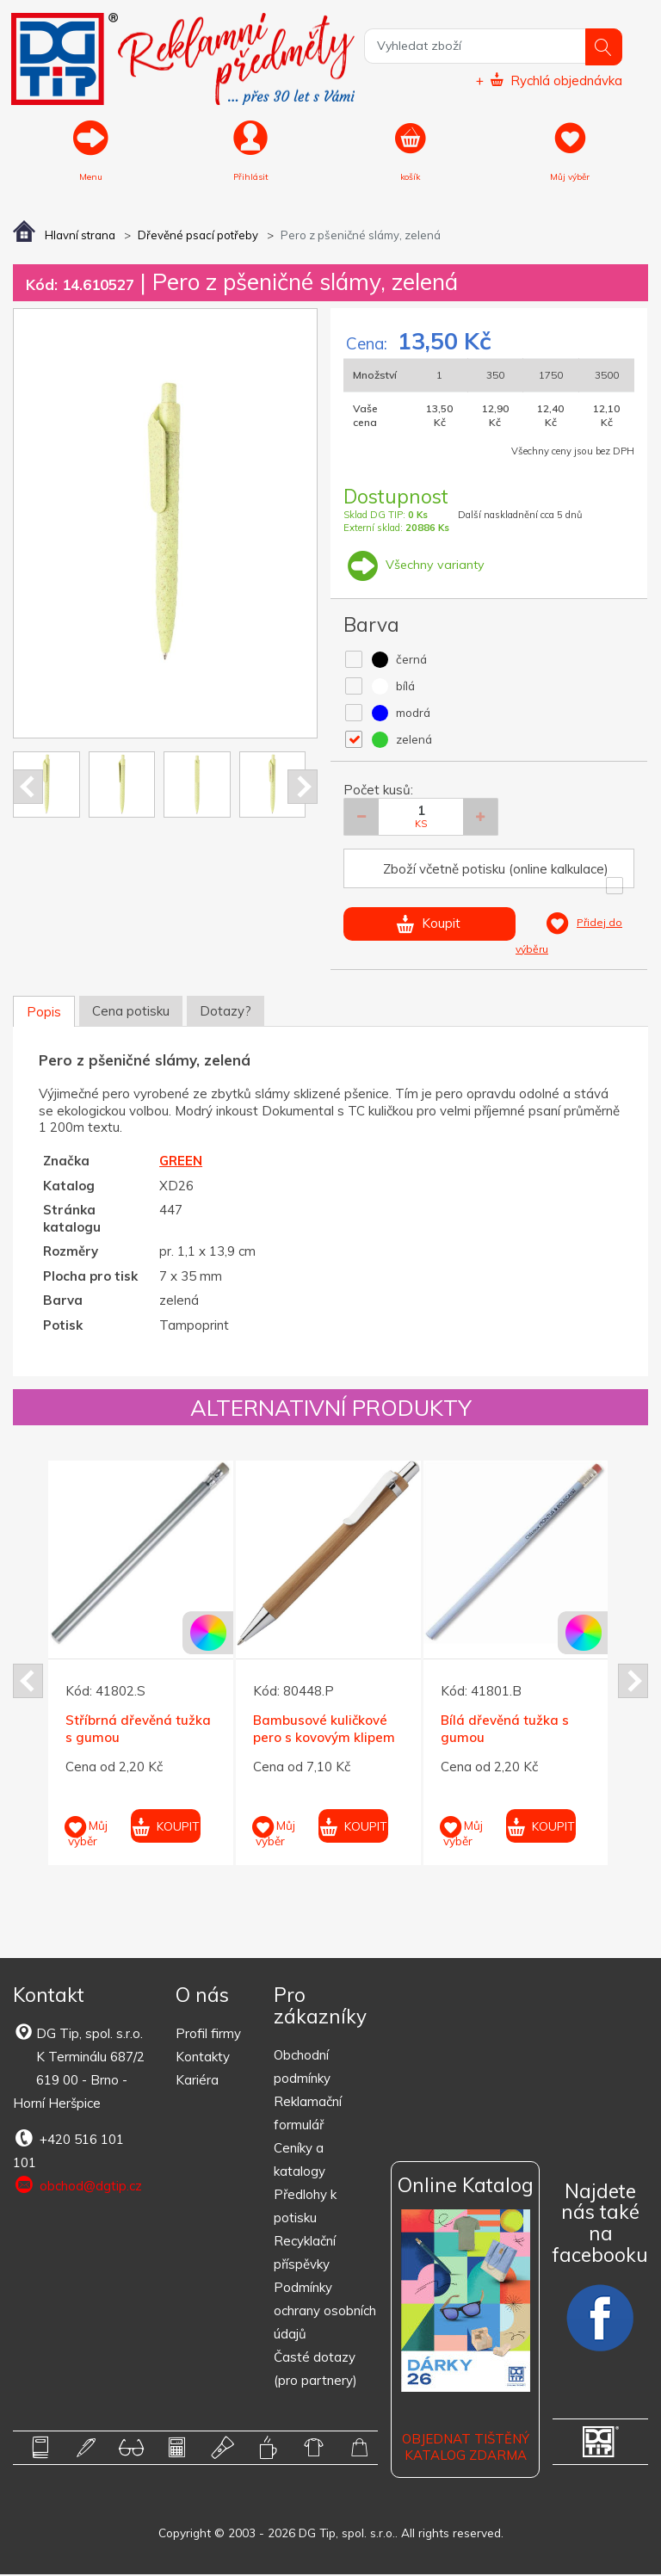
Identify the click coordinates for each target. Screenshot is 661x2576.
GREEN (180, 1162)
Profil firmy (208, 2035)
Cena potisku (131, 1012)
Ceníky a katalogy (299, 2161)
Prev (28, 788)
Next (302, 788)
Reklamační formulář (308, 2114)
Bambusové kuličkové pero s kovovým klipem (324, 1730)
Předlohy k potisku (305, 2207)
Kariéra (197, 2081)
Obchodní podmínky (302, 2068)
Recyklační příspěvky (305, 2254)
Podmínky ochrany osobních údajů (325, 2312)
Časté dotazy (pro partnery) (315, 2370)
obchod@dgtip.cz (77, 2187)
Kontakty (203, 2058)
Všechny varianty (414, 566)
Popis (44, 1012)
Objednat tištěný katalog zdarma (465, 2448)
